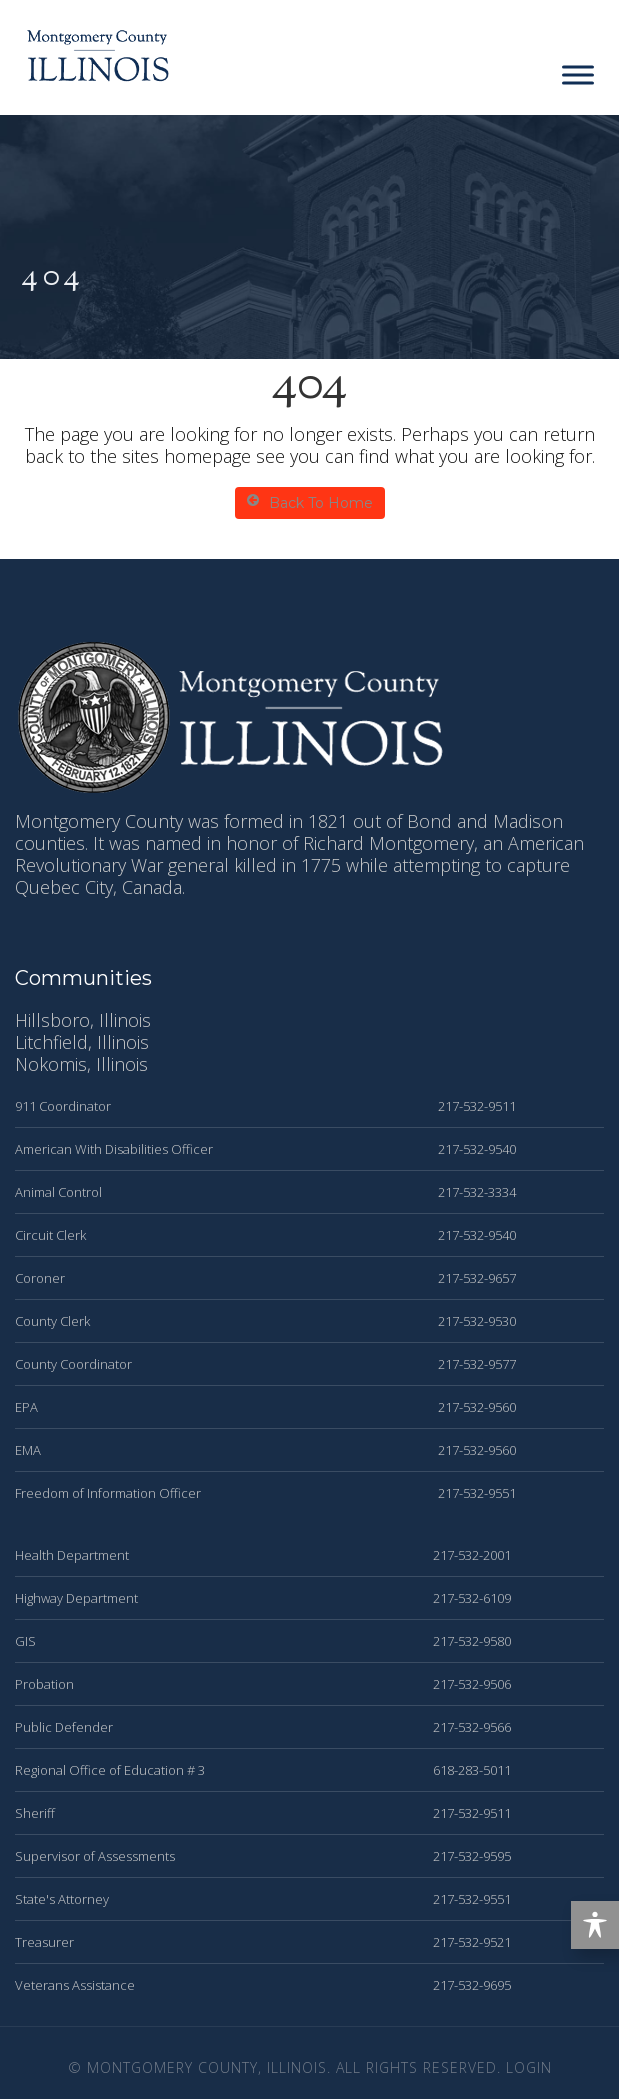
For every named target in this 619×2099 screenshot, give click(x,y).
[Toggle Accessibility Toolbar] (595, 1925)
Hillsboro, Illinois (83, 1020)
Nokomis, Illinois (81, 1064)
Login (529, 2067)
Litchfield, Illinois (82, 1042)
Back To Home (310, 502)
